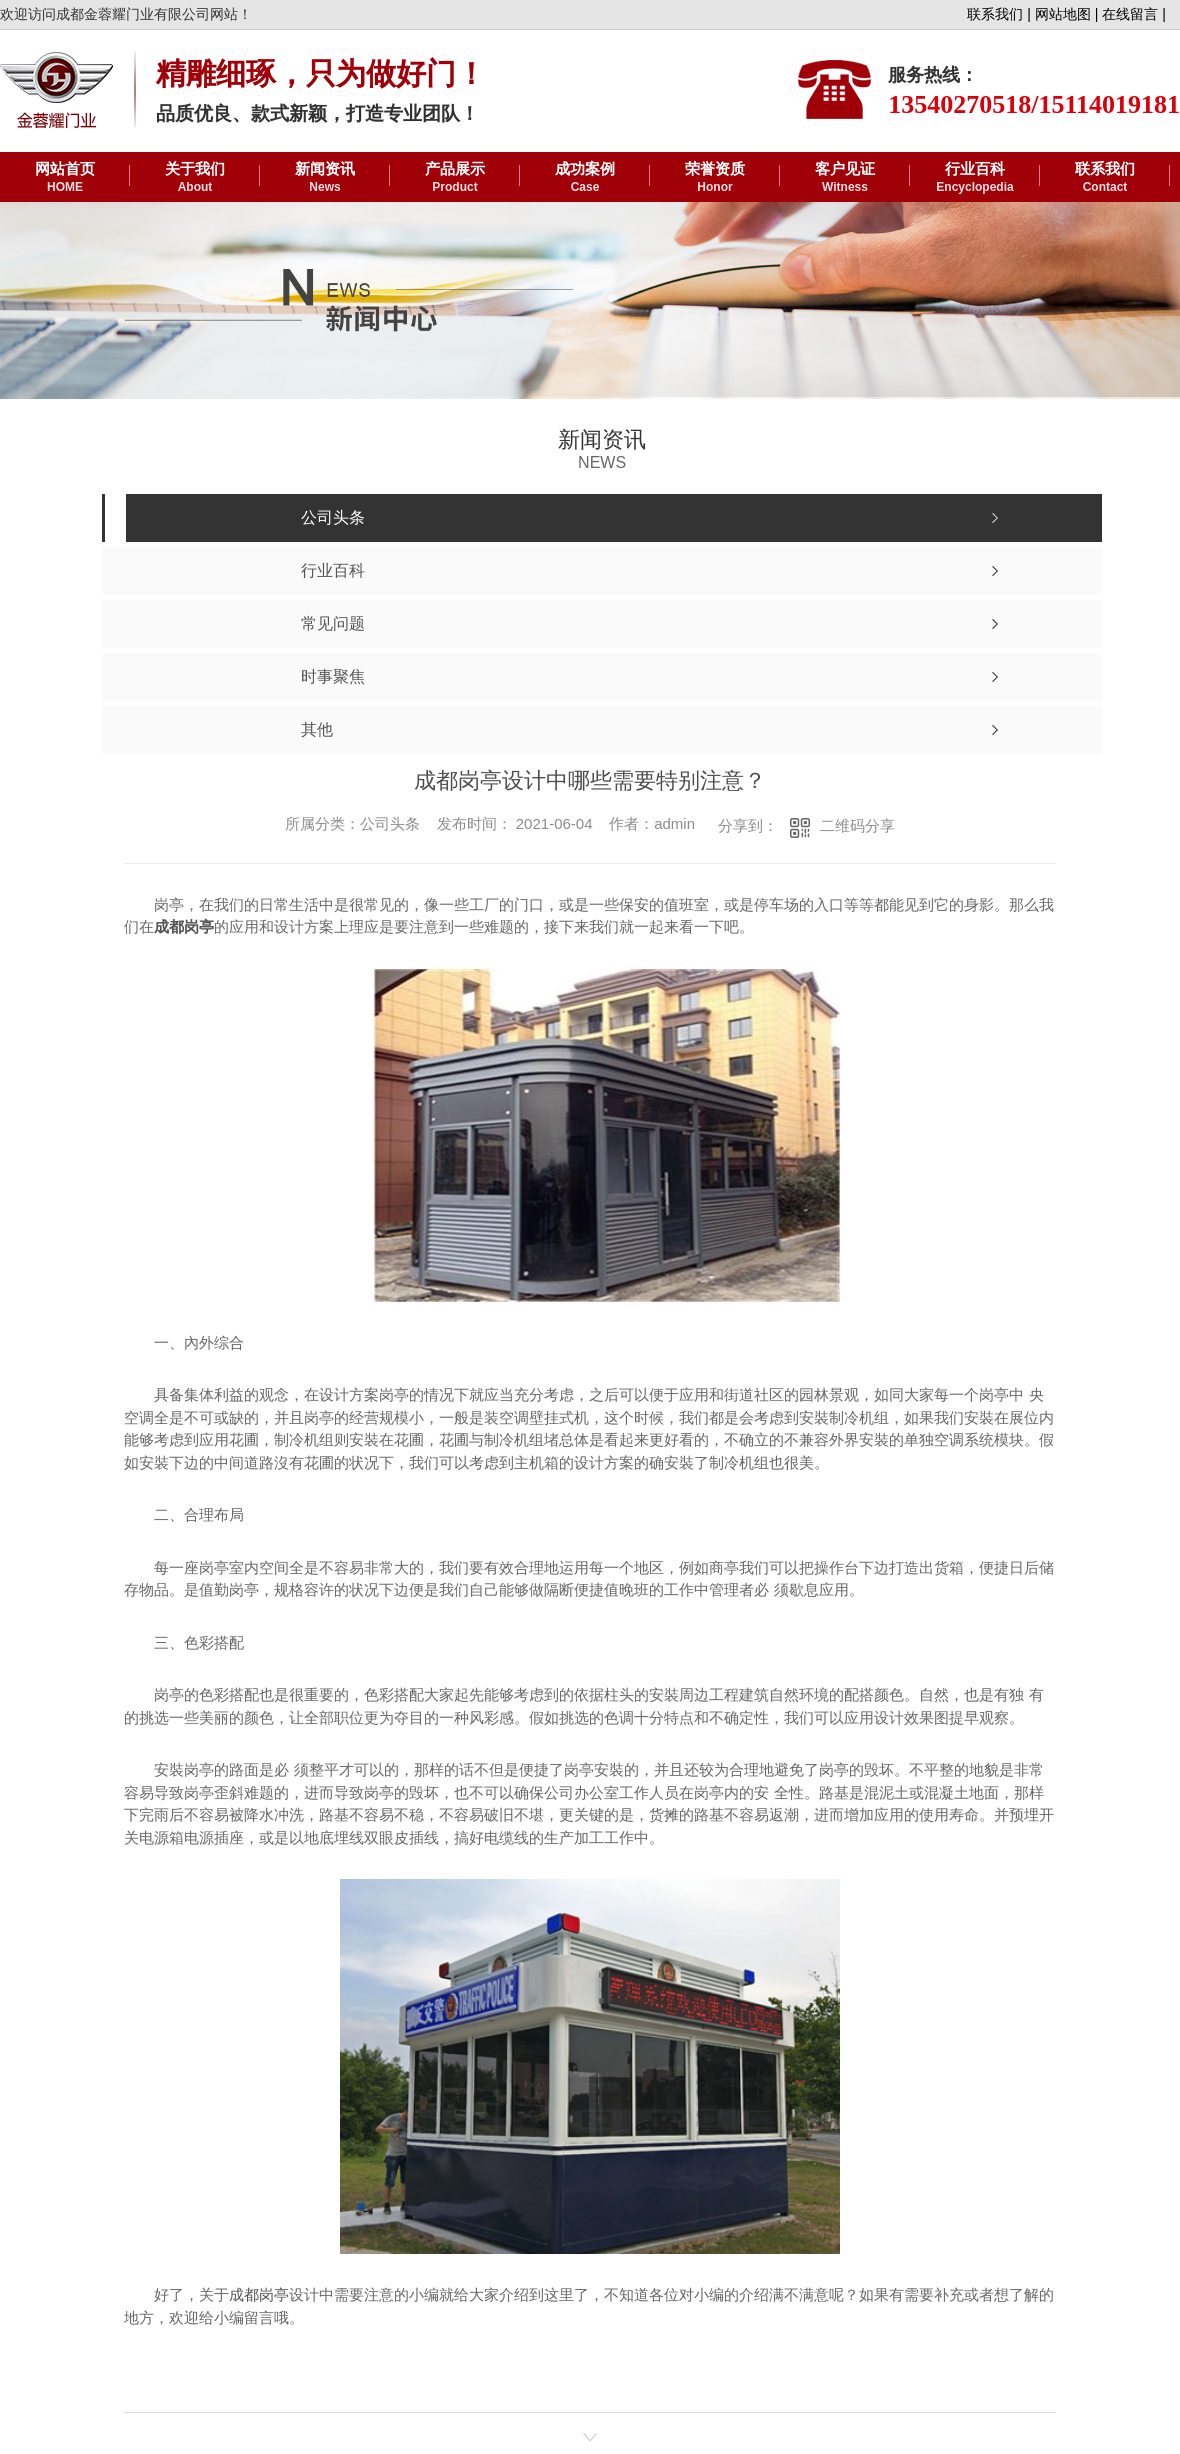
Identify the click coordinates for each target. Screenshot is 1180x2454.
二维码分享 (857, 825)
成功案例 (585, 178)
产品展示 (455, 178)
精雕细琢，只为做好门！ (321, 73)
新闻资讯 (325, 178)
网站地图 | (1067, 14)
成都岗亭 (259, 2294)
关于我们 (195, 178)
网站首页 (65, 178)
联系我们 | (999, 14)
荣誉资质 (715, 178)
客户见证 (845, 178)
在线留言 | (1134, 14)
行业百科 (975, 178)
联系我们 (1105, 178)
